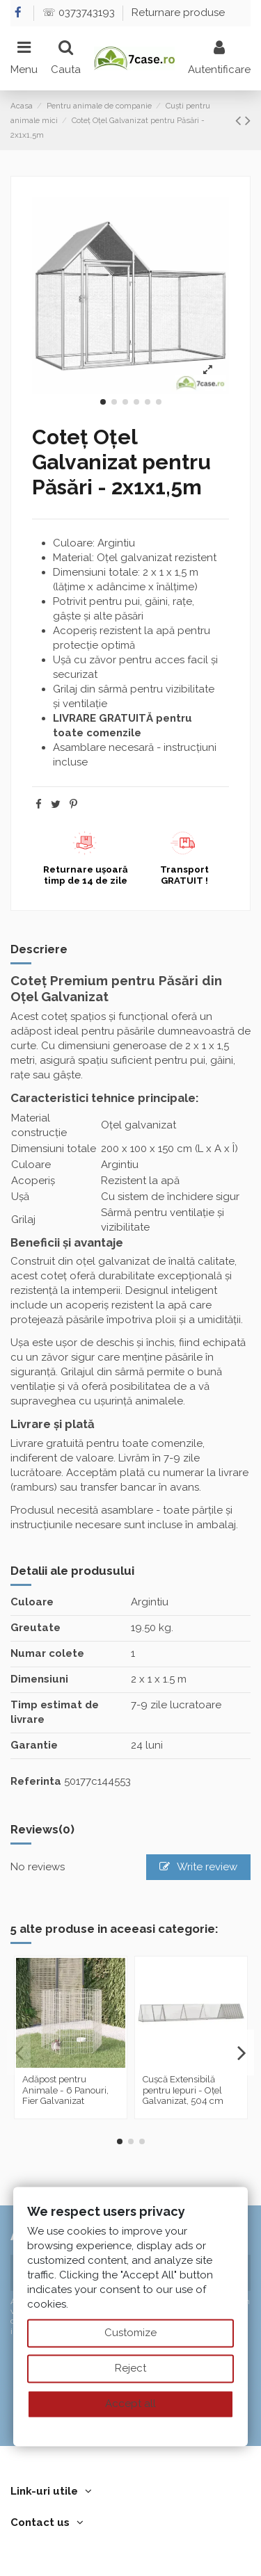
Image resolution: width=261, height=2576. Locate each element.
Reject (130, 2368)
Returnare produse (178, 12)
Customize (130, 2332)
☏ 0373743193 (80, 12)
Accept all (130, 2403)
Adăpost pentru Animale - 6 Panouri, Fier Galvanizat (65, 2090)
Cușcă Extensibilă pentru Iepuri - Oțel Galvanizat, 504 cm (183, 2090)
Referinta (35, 1781)
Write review (198, 1867)
